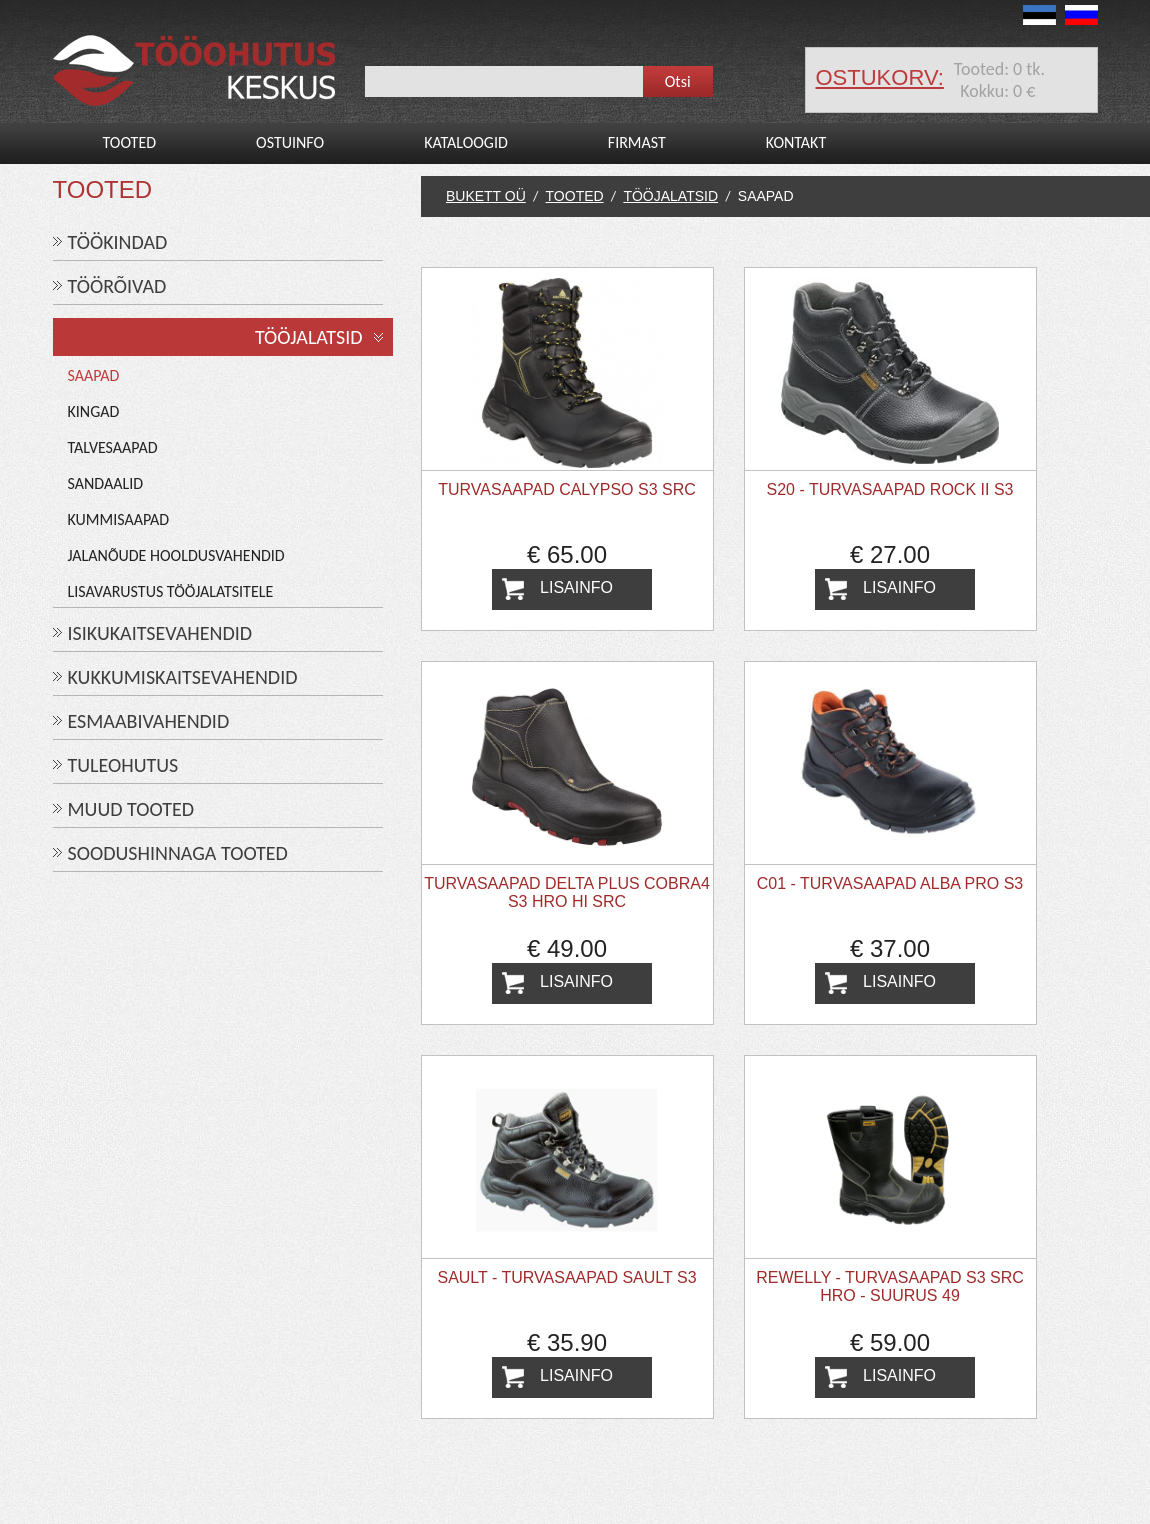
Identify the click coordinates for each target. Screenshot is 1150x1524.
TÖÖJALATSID (309, 337)
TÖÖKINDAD (118, 242)
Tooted (130, 142)
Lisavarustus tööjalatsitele (171, 591)
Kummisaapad (119, 519)
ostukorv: (880, 77)
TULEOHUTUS (123, 765)
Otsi (678, 81)
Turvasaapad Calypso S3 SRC (567, 489)
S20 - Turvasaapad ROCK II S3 (890, 489)
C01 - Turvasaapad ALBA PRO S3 (890, 883)
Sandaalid (106, 483)
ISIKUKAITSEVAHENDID (160, 633)
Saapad (94, 375)
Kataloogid (466, 142)
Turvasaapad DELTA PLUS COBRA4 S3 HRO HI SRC (567, 892)
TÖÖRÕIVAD (117, 286)
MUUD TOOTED (131, 809)
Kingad (94, 411)
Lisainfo (576, 587)
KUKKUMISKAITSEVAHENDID (183, 677)
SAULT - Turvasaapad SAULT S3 (566, 1277)
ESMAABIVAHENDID (149, 721)
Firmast (637, 142)
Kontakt (796, 142)
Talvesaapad (113, 447)
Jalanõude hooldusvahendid (176, 555)
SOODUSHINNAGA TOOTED (178, 853)
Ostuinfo (290, 142)
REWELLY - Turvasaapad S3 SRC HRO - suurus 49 (890, 1286)
